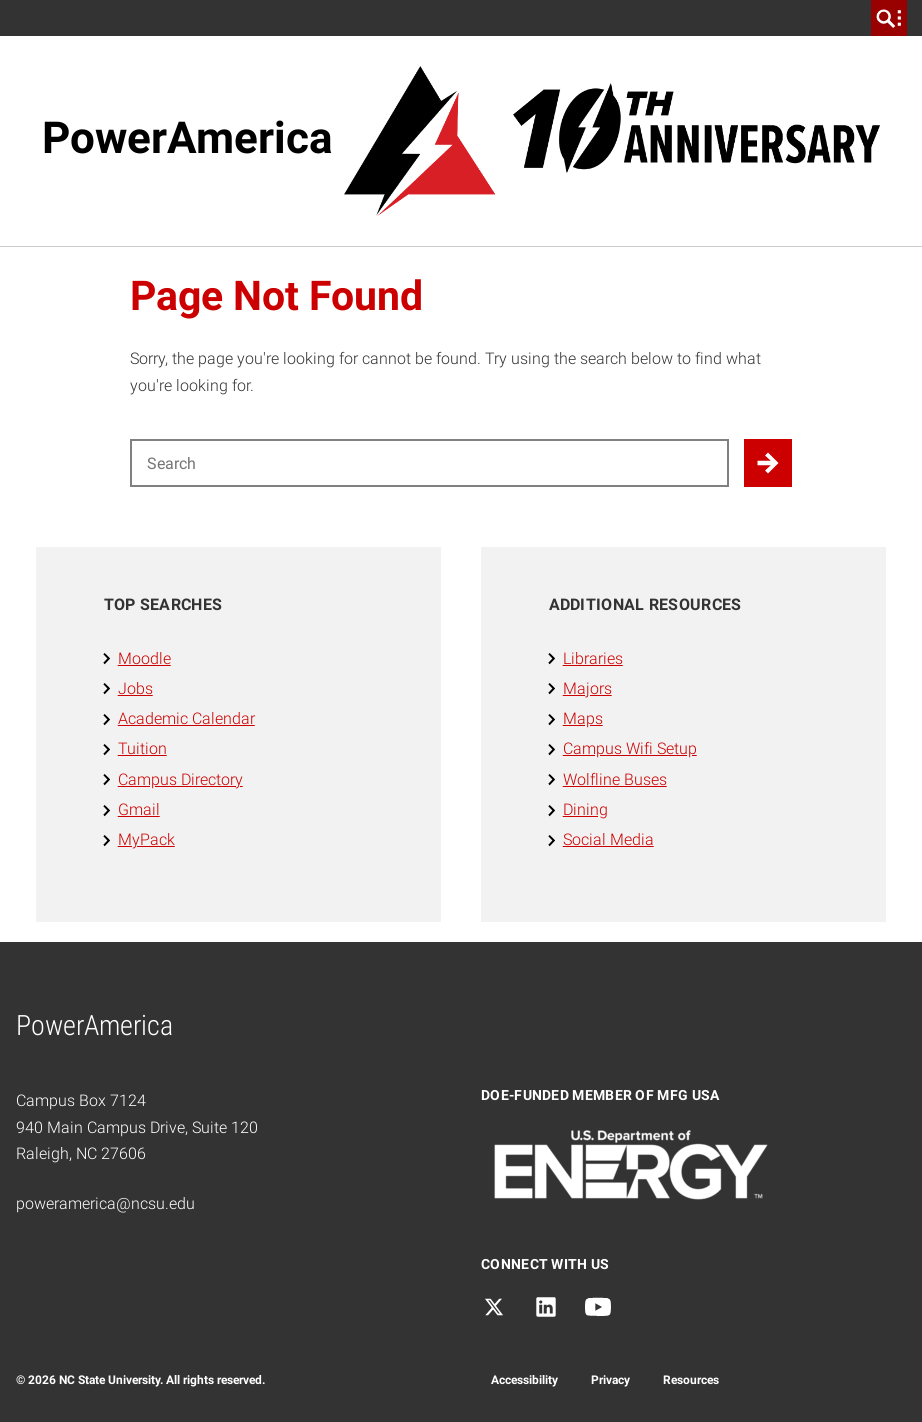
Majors (587, 688)
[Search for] (429, 463)
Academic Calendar (186, 718)
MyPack (146, 839)
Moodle (144, 658)
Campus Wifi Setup (630, 748)
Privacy (610, 1380)
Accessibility (524, 1380)
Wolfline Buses (615, 779)
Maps (583, 718)
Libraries (593, 658)
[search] (889, 18)
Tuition (142, 748)
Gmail (139, 809)
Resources (691, 1380)
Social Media (608, 839)
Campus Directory (180, 779)
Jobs (135, 688)
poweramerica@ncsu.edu (105, 1203)
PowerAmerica (187, 138)
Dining (585, 809)
